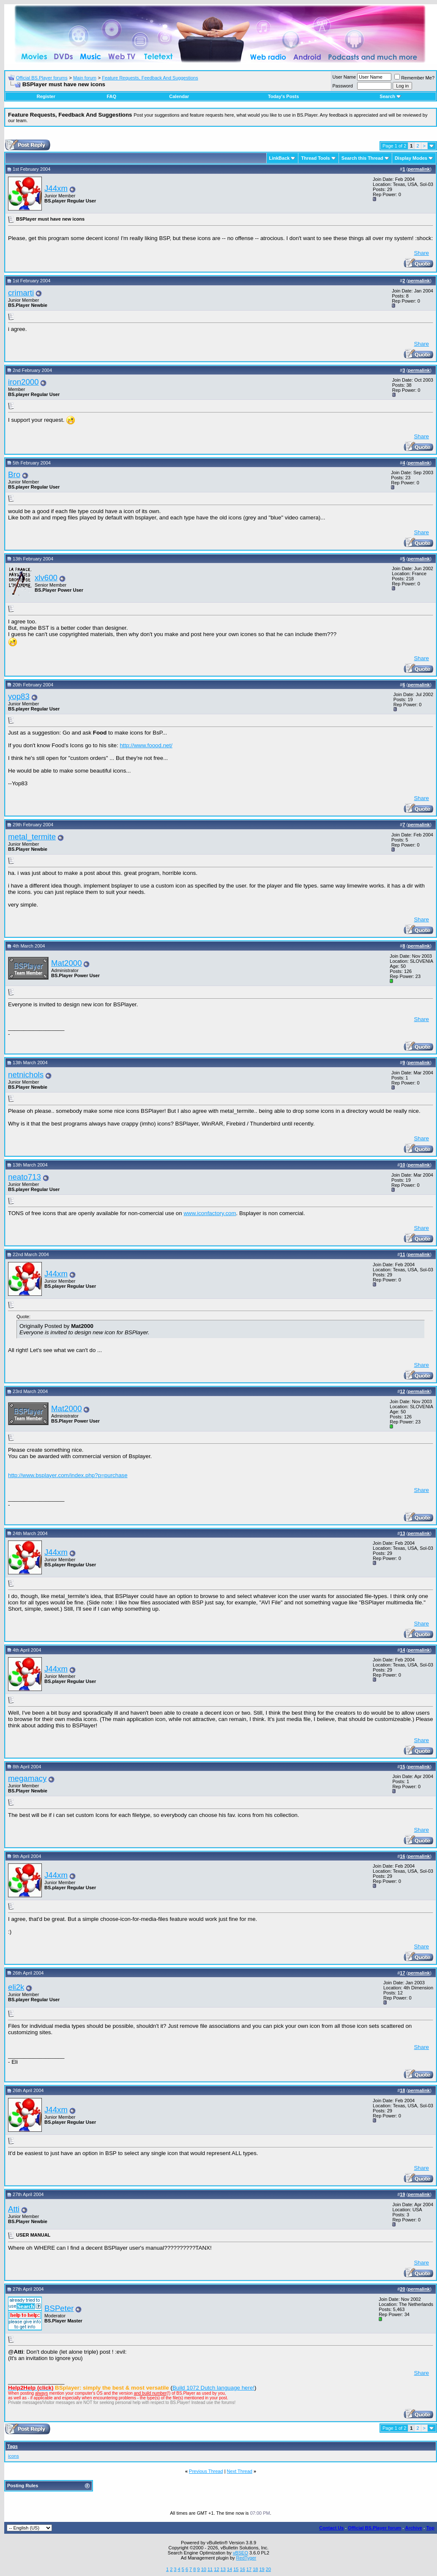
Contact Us (331, 2527)
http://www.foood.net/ (146, 745)
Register (46, 96)
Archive (413, 2527)
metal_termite (32, 836)
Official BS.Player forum (374, 2527)
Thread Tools (315, 158)
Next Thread (239, 2471)
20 (268, 2569)
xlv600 (46, 577)
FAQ (111, 96)
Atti (13, 2208)
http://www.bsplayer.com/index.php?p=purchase (68, 1475)
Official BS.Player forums (42, 77)
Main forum (84, 77)
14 (229, 2569)
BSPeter (59, 2308)
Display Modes (411, 158)
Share (421, 253)
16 (242, 2569)
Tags (12, 2446)
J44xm (56, 188)
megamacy (27, 1778)
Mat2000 (66, 963)
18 (255, 2569)
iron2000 (23, 381)
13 (223, 2569)
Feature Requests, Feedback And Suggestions (150, 77)
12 (216, 2569)
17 (248, 2569)
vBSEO (240, 2552)
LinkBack (279, 158)
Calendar (179, 96)
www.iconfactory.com (209, 1213)
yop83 (19, 696)
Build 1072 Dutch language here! (213, 2388)
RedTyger (246, 2557)
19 (261, 2569)
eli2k (16, 1987)
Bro (14, 474)
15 (235, 2569)
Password (343, 85)
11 (210, 2569)
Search (390, 96)
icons (13, 2456)
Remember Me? (414, 77)
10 (203, 2569)
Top (430, 2527)
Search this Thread (362, 158)
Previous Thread (206, 2471)
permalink (419, 169)
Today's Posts (283, 96)
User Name (344, 76)
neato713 (24, 1176)
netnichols (26, 1074)
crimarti (21, 292)
